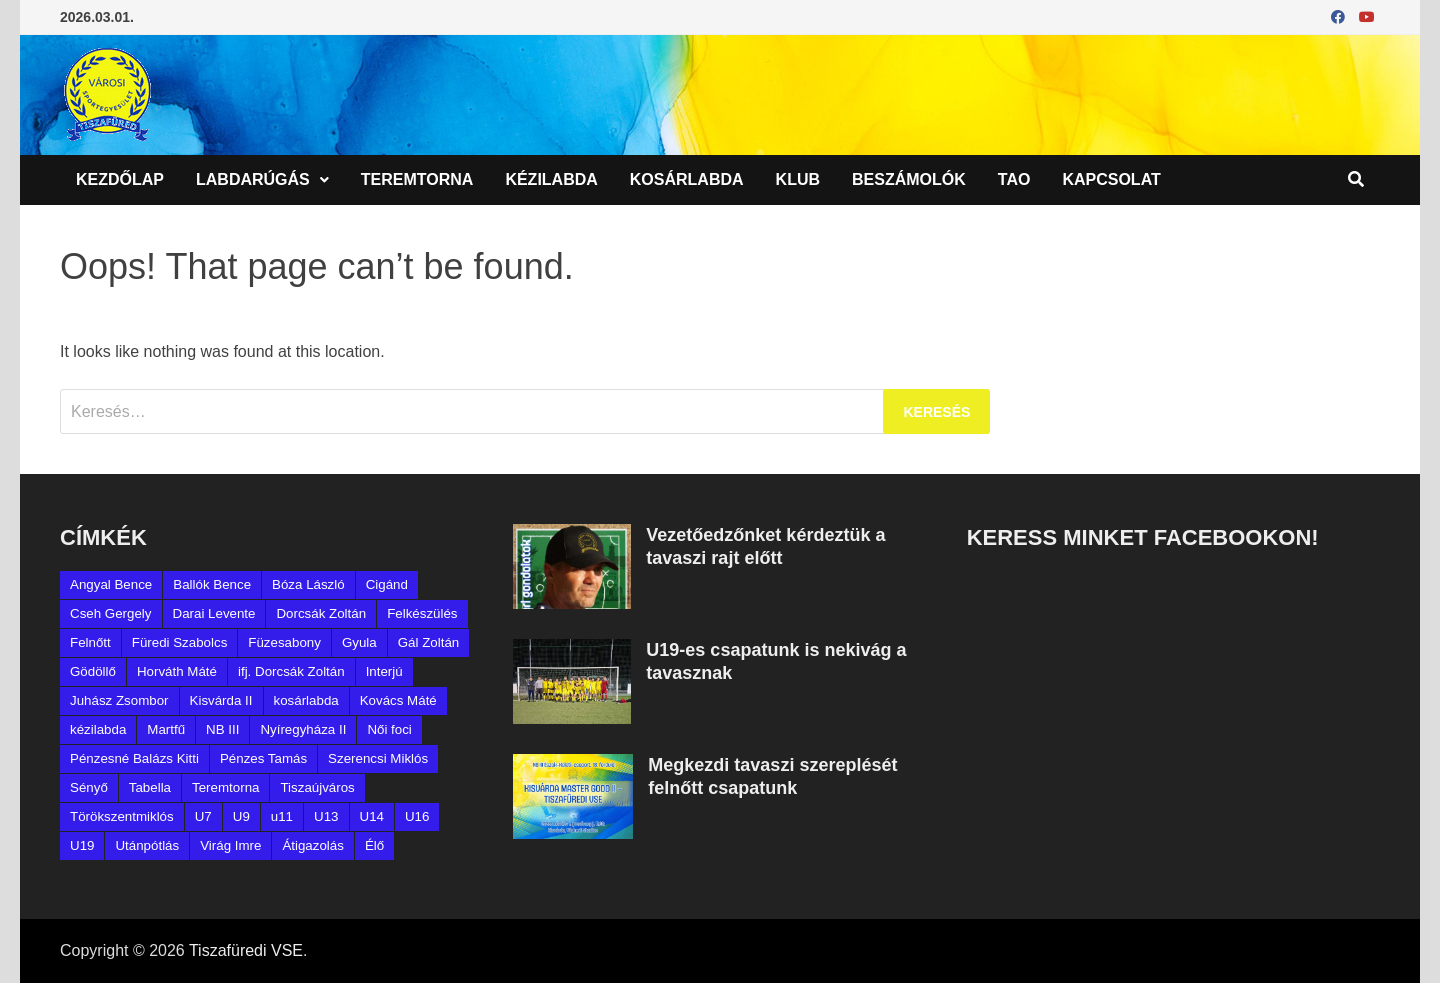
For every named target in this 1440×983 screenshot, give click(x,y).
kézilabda (98, 729)
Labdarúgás (253, 179)
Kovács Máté (398, 700)
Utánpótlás (147, 845)
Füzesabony (284, 642)
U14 (372, 816)
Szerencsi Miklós (378, 758)
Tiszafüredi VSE (246, 950)
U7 (203, 816)
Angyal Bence (111, 584)
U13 (326, 816)
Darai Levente (214, 613)
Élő (374, 845)
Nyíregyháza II (303, 729)
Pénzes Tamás (263, 758)
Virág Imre (230, 845)
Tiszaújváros (317, 787)
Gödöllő (93, 671)
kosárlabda (306, 700)
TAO (1014, 179)
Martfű (166, 729)
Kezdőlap (120, 179)
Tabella (150, 787)
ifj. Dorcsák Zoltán (291, 671)
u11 (282, 816)
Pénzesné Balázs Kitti (134, 758)
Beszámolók (909, 179)
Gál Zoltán (429, 642)
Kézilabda (551, 179)
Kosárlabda (687, 179)
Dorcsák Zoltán (321, 613)
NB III (222, 729)
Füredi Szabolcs (180, 642)
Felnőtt (90, 642)
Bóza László (308, 584)
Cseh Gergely (111, 613)
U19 (82, 845)
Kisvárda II (221, 700)
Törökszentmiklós (122, 816)
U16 (417, 816)
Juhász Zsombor (119, 700)
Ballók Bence (212, 584)
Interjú (384, 671)
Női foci (389, 729)
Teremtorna (417, 179)
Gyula (359, 642)
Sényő (89, 787)
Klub (798, 179)
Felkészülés (422, 613)
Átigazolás (313, 845)
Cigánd (387, 584)
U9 (241, 816)
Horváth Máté (177, 671)
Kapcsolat (1111, 179)
